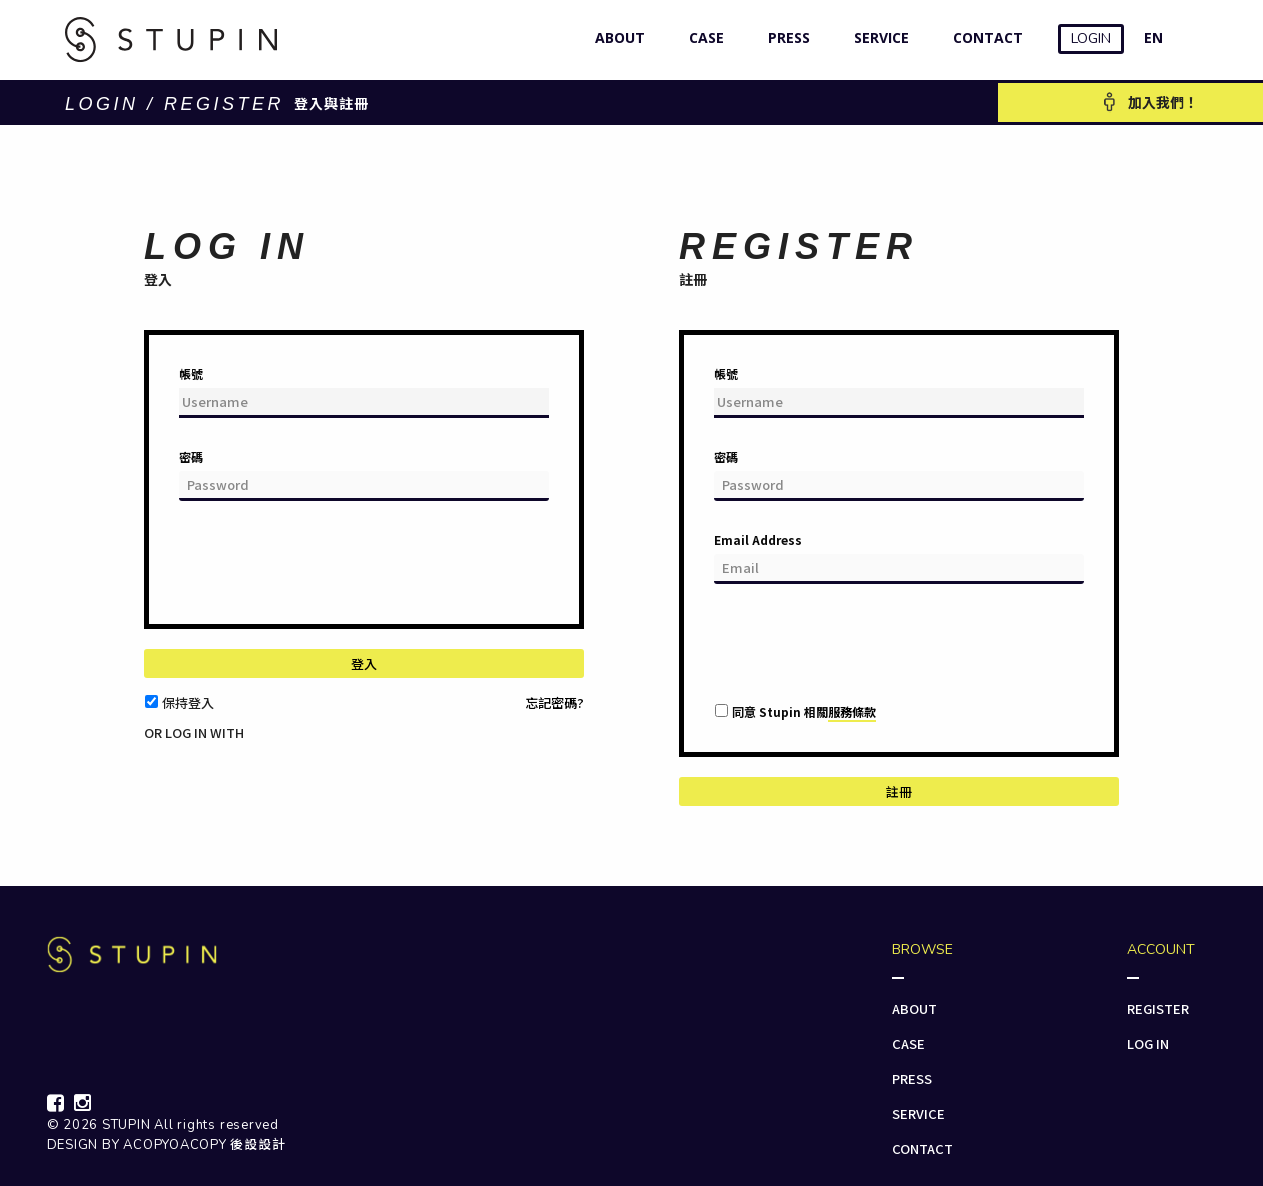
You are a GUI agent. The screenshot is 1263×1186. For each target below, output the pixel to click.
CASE (702, 37)
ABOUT (615, 37)
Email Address (758, 539)
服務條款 (852, 711)
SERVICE (877, 37)
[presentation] (331, 570)
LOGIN (1091, 38)
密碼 (191, 456)
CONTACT (983, 37)
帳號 (191, 373)
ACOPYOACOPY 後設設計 (204, 1145)
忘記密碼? (554, 702)
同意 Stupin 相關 (804, 712)
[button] (156, 749)
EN (1153, 37)
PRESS (784, 37)
